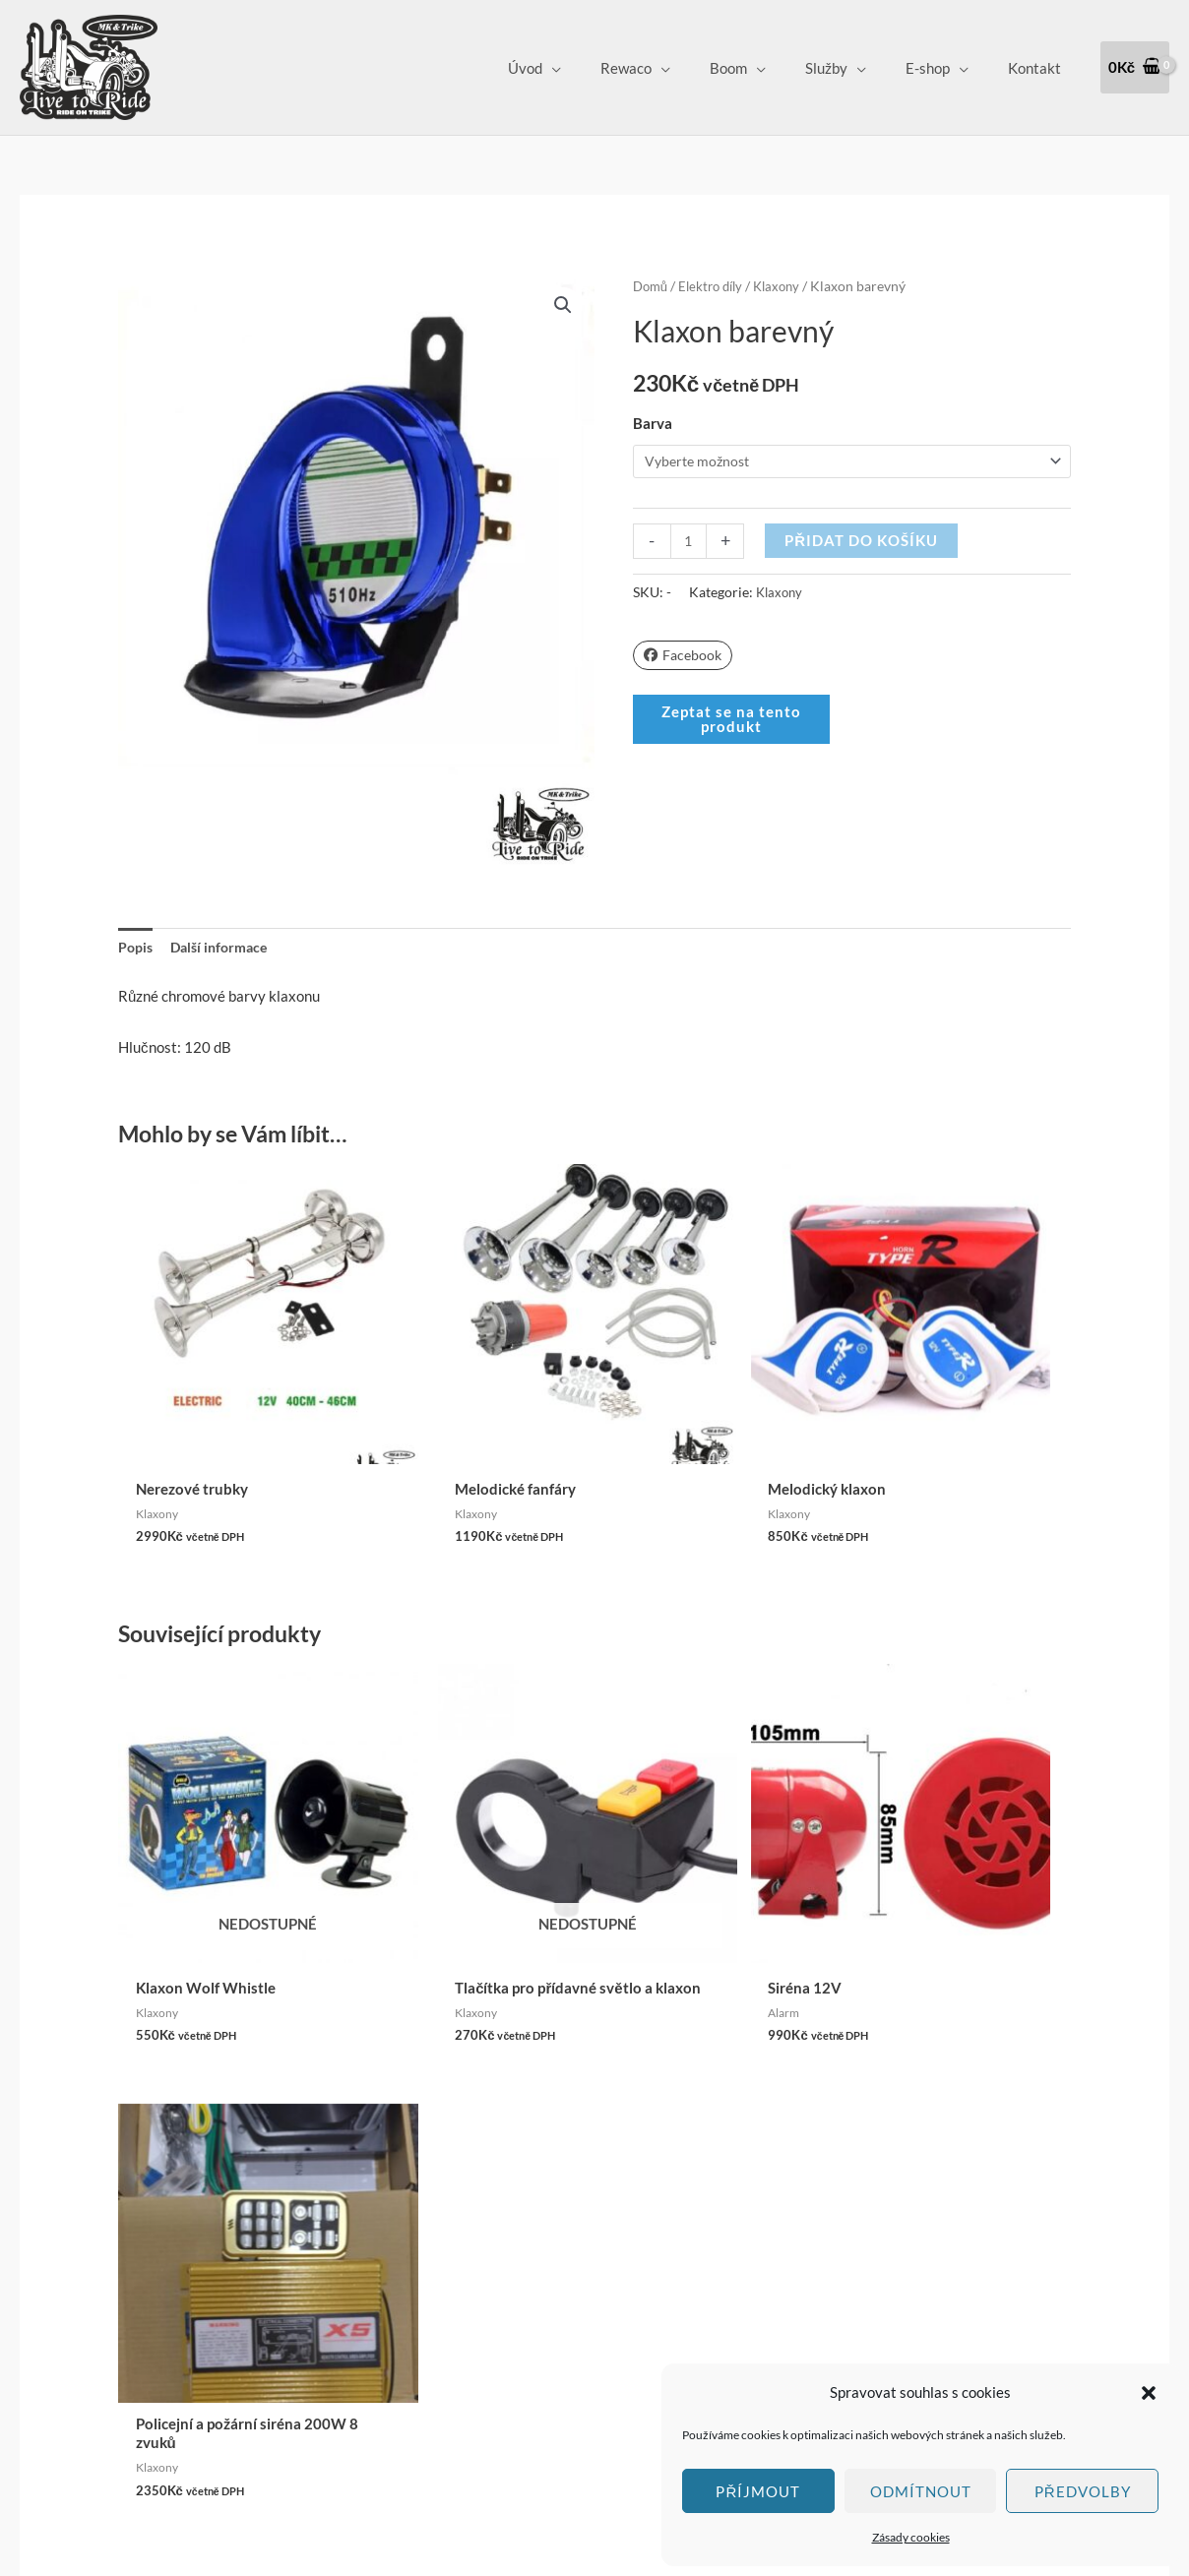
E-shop (942, 68)
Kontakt (1039, 68)
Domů (652, 285)
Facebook (684, 656)
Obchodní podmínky (528, 2240)
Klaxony (787, 285)
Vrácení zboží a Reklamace (549, 2268)
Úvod (579, 68)
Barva (652, 423)
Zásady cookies (911, 2537)
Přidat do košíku (863, 541)
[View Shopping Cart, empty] (1134, 67)
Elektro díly (716, 285)
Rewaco (670, 68)
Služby (851, 68)
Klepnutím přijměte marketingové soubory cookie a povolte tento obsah (135, 2269)
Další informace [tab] (224, 948)
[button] (1148, 2393)
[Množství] (689, 542)
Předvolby (1082, 2491)
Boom (763, 68)
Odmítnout (920, 2491)
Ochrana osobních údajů (541, 2295)
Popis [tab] (136, 948)
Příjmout (758, 2491)
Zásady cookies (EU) (529, 2323)
